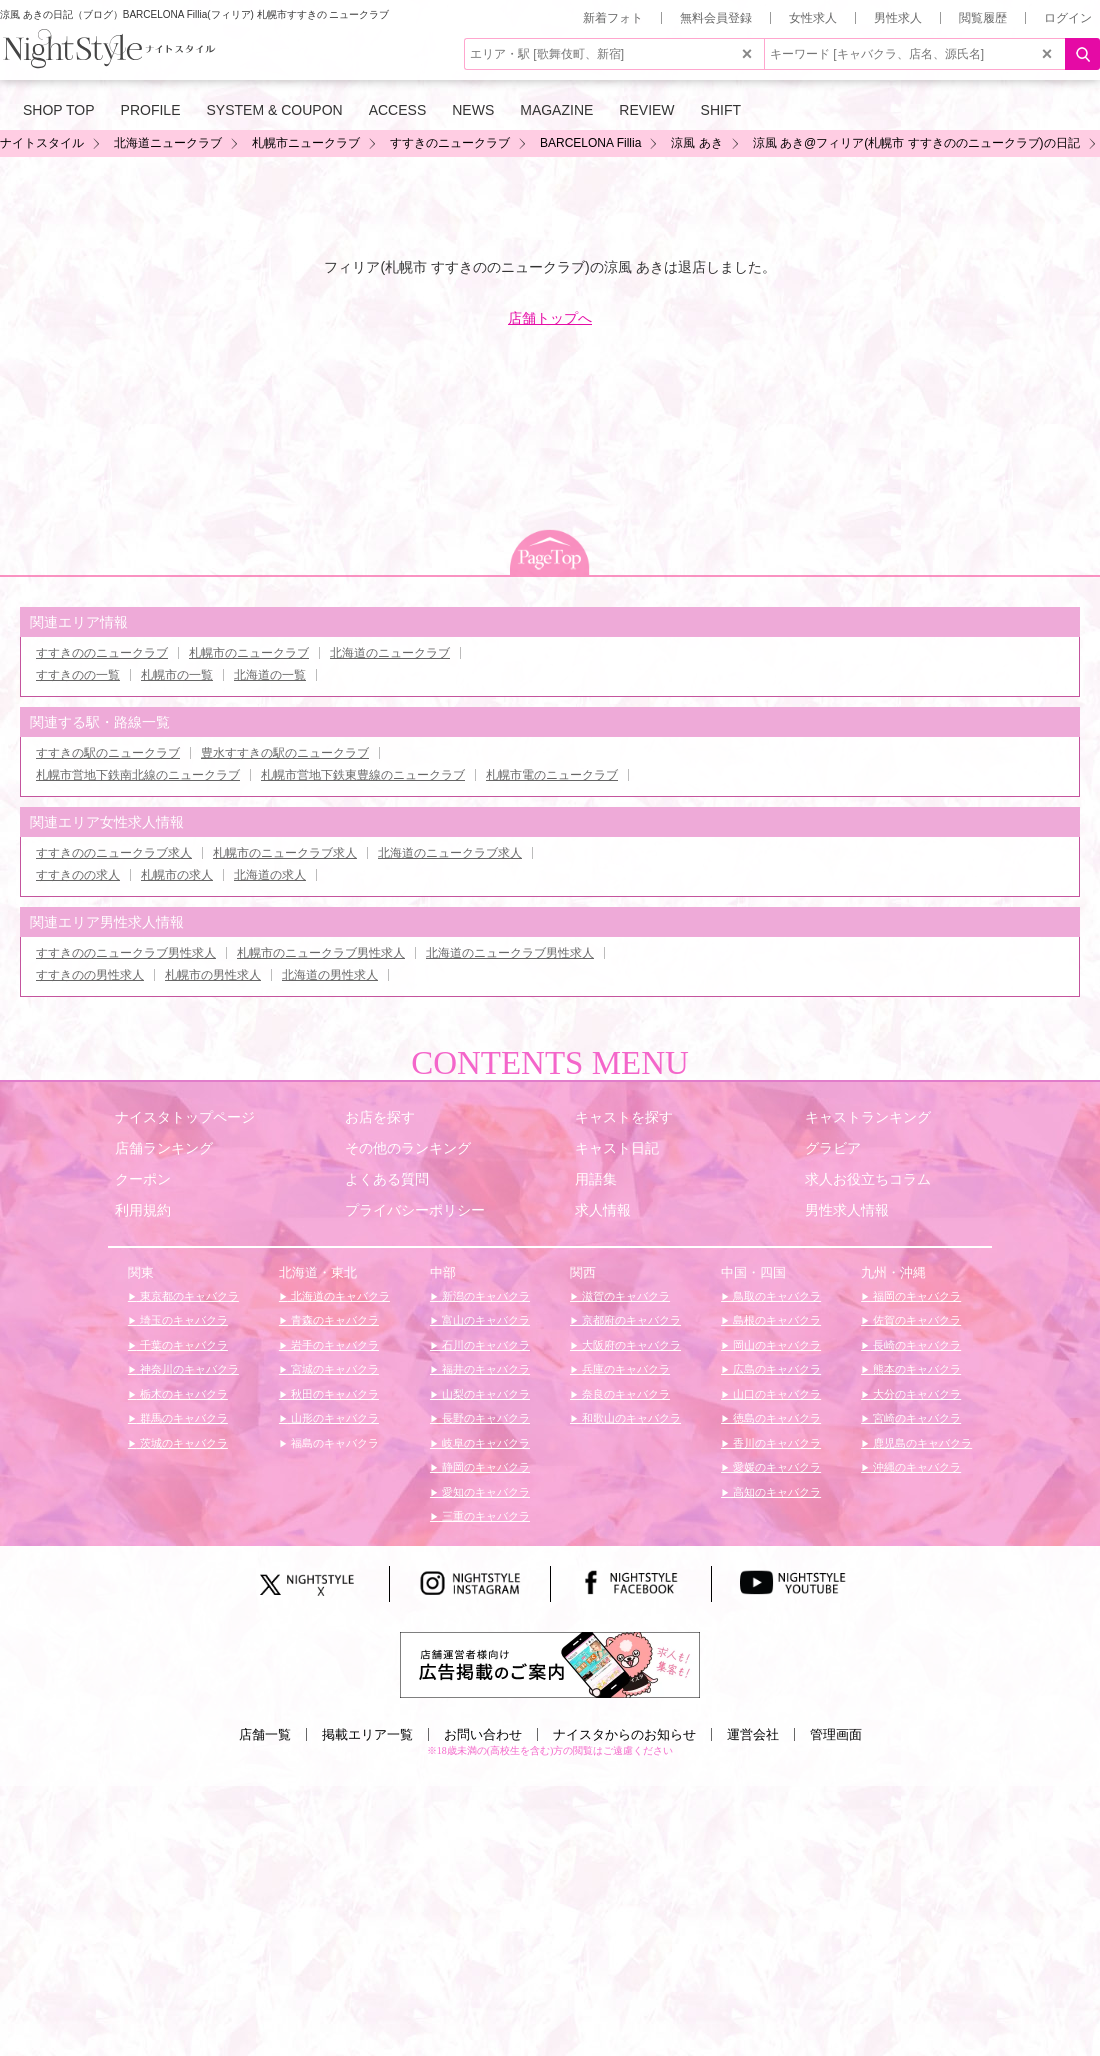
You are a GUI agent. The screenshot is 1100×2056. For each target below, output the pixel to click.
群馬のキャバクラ (182, 1418)
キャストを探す (624, 1117)
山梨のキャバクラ (484, 1394)
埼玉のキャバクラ (182, 1320)
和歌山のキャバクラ (630, 1418)
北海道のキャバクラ (339, 1296)
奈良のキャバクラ (624, 1394)
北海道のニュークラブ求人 (450, 853)
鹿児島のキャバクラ (921, 1443)
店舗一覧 (265, 1734)
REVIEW (646, 110)
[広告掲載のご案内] (550, 1664)
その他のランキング (408, 1148)
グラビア (833, 1148)
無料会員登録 (716, 18)
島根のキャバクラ (775, 1320)
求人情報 (603, 1210)
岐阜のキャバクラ (484, 1443)
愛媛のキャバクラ (775, 1467)
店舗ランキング (164, 1148)
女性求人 (813, 18)
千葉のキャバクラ (182, 1345)
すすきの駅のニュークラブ (108, 753)
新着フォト (613, 18)
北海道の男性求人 (330, 975)
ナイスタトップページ (185, 1117)
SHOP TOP (59, 110)
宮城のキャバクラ (333, 1369)
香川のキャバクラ (775, 1443)
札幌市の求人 (177, 875)
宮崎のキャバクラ (915, 1418)
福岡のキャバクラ (915, 1296)
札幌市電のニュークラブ (552, 775)
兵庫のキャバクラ (624, 1369)
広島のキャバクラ (775, 1369)
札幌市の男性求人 (213, 975)
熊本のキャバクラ (915, 1369)
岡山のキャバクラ (775, 1345)
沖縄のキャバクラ (915, 1467)
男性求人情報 (847, 1210)
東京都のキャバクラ (188, 1296)
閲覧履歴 (983, 18)
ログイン (1068, 18)
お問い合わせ (483, 1734)
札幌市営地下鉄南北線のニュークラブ (138, 775)
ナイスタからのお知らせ (624, 1734)
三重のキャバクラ (484, 1516)
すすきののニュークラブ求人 (114, 853)
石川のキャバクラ (484, 1345)
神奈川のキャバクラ (188, 1369)
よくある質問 (387, 1179)
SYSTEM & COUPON (275, 110)
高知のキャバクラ (775, 1492)
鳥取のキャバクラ (775, 1296)
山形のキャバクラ (333, 1418)
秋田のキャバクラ (333, 1394)
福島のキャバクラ (333, 1443)
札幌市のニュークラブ (249, 653)
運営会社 (753, 1734)
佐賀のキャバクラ (915, 1320)
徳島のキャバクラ (775, 1418)
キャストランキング (868, 1117)
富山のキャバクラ (484, 1320)
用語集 (596, 1179)
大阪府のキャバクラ (630, 1345)
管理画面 (836, 1734)
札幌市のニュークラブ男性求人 (321, 953)
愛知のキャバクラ (484, 1492)
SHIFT (721, 110)
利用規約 (143, 1210)
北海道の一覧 (270, 675)
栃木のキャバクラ (182, 1394)
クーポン (143, 1179)
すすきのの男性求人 (90, 975)
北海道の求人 (270, 875)
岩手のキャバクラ (333, 1345)
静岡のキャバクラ (484, 1467)
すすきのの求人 (78, 875)
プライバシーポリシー (415, 1210)
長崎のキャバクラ (915, 1345)
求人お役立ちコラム (868, 1179)
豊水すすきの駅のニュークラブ (285, 753)
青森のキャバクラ (333, 1320)
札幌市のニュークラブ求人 (285, 853)
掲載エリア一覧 (367, 1734)
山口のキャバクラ (775, 1394)
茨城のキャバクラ (182, 1443)
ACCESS (398, 110)
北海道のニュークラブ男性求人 (510, 953)
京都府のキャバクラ (630, 1320)
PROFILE (151, 110)
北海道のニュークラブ (390, 653)
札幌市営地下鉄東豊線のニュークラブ (363, 775)
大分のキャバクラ (915, 1394)
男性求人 (898, 18)
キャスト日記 (617, 1148)
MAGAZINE (556, 110)
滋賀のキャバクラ (624, 1296)
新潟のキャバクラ (484, 1296)
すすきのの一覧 (78, 675)
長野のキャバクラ (484, 1418)
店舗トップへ (550, 318)
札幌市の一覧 (177, 675)
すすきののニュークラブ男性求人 (126, 953)
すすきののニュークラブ (102, 653)
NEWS (473, 110)
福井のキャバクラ (484, 1369)
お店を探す (380, 1117)
